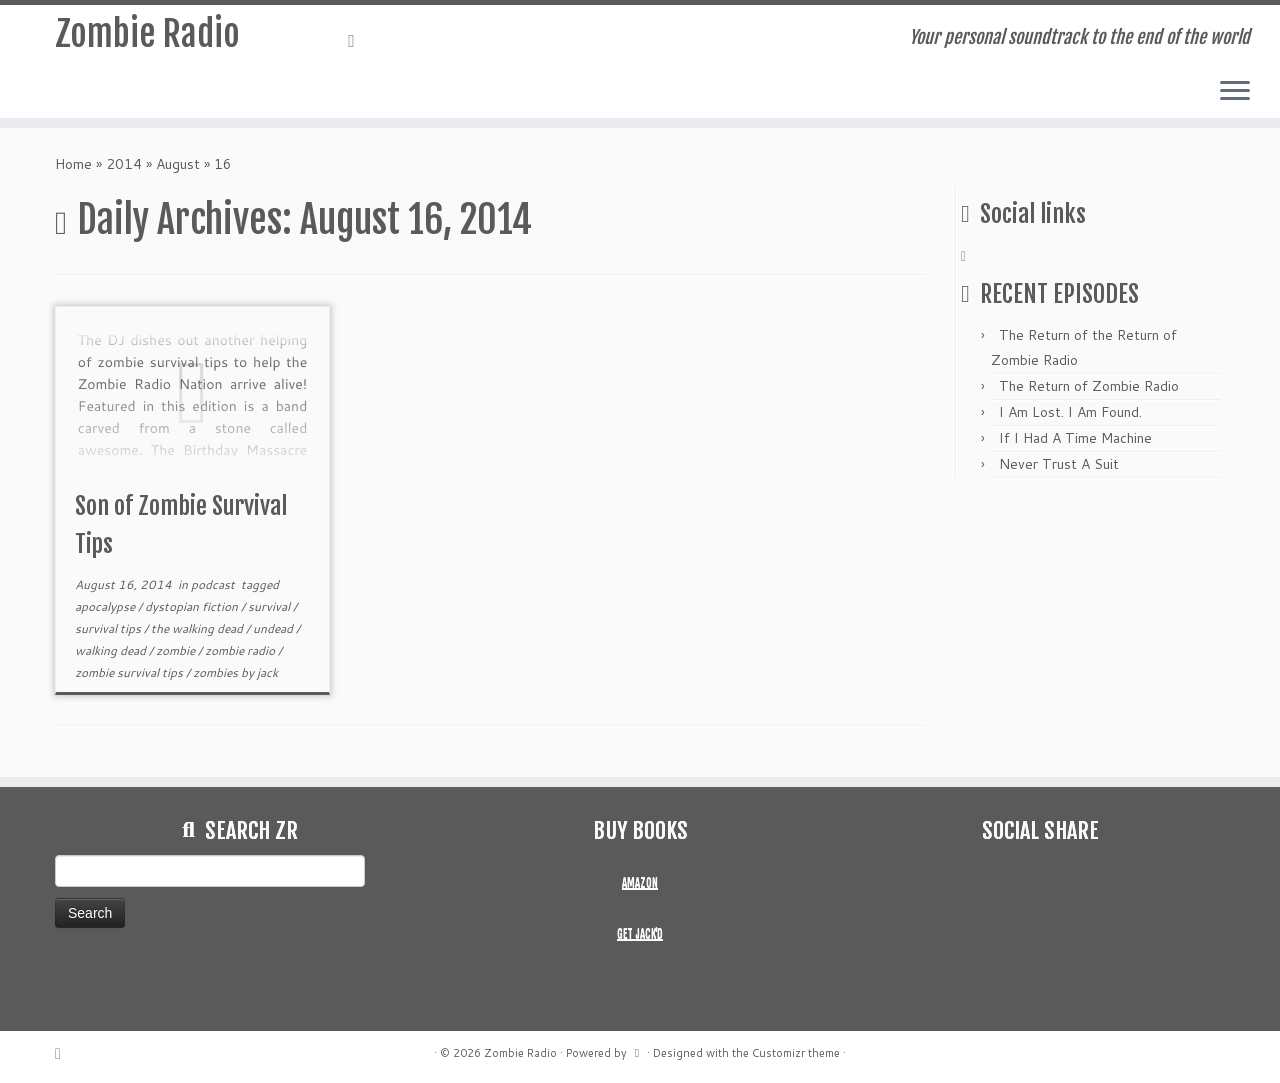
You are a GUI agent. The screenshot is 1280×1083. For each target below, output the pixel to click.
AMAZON (640, 883)
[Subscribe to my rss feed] (358, 40)
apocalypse (106, 606)
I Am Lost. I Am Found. (1070, 412)
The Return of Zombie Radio (1089, 386)
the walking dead (198, 628)
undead (274, 628)
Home (73, 164)
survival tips (109, 628)
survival (270, 606)
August (178, 164)
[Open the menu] (1235, 92)
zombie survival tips (130, 672)
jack (267, 672)
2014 (124, 164)
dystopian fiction (193, 606)
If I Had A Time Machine (1075, 438)
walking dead (112, 650)
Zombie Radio (147, 40)
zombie (177, 650)
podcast (214, 584)
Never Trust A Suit (1059, 464)
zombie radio (241, 650)
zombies (217, 672)
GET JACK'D (640, 934)
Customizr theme (796, 1053)
